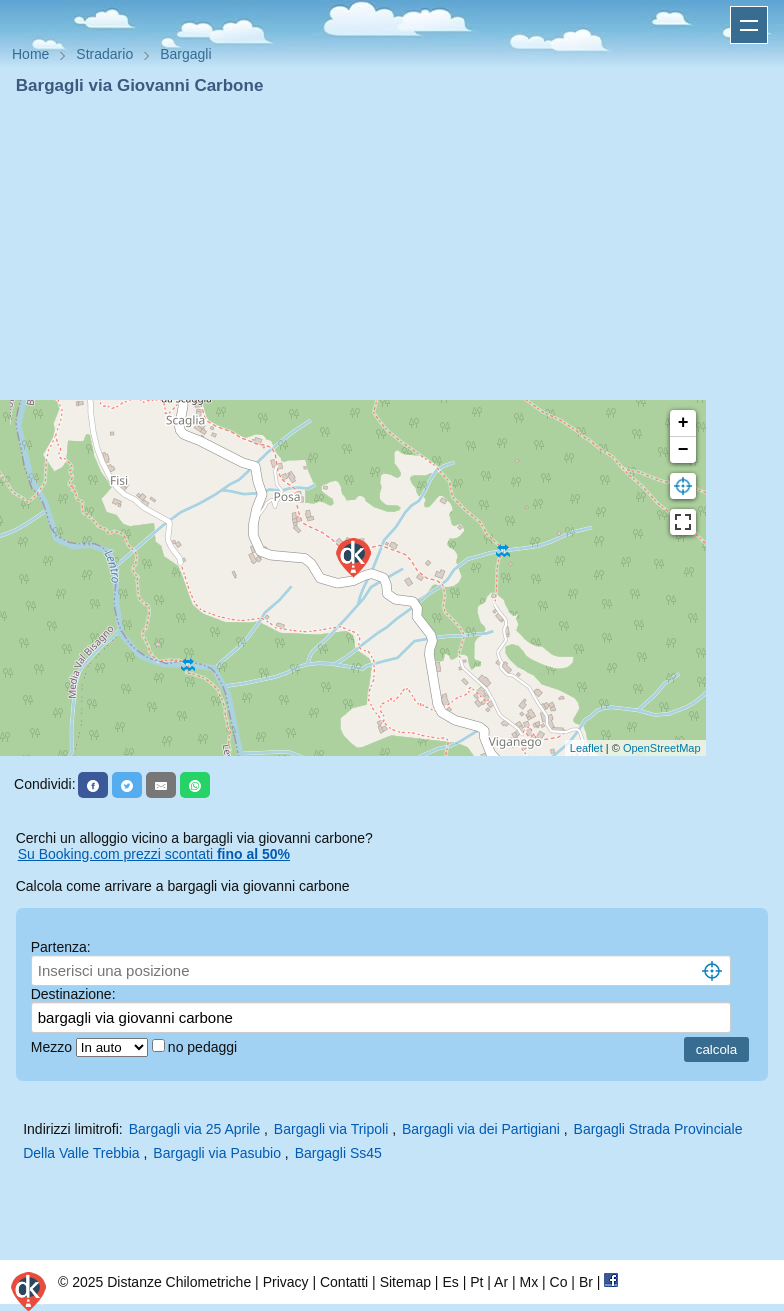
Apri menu (749, 25)
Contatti (344, 1282)
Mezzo (53, 1047)
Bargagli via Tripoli (331, 1129)
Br (586, 1282)
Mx (528, 1282)
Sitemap (405, 1282)
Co (559, 1282)
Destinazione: (73, 994)
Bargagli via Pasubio (217, 1153)
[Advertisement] (392, 248)
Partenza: (61, 947)
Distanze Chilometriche (179, 1282)
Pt (476, 1282)
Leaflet (586, 748)
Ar (501, 1282)
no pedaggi (204, 1047)
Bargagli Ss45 (338, 1153)
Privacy (286, 1282)
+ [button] (683, 423)
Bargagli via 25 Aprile (195, 1129)
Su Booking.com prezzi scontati (154, 854)
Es (450, 1282)
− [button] (683, 450)
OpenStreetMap (662, 748)
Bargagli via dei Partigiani (481, 1129)
